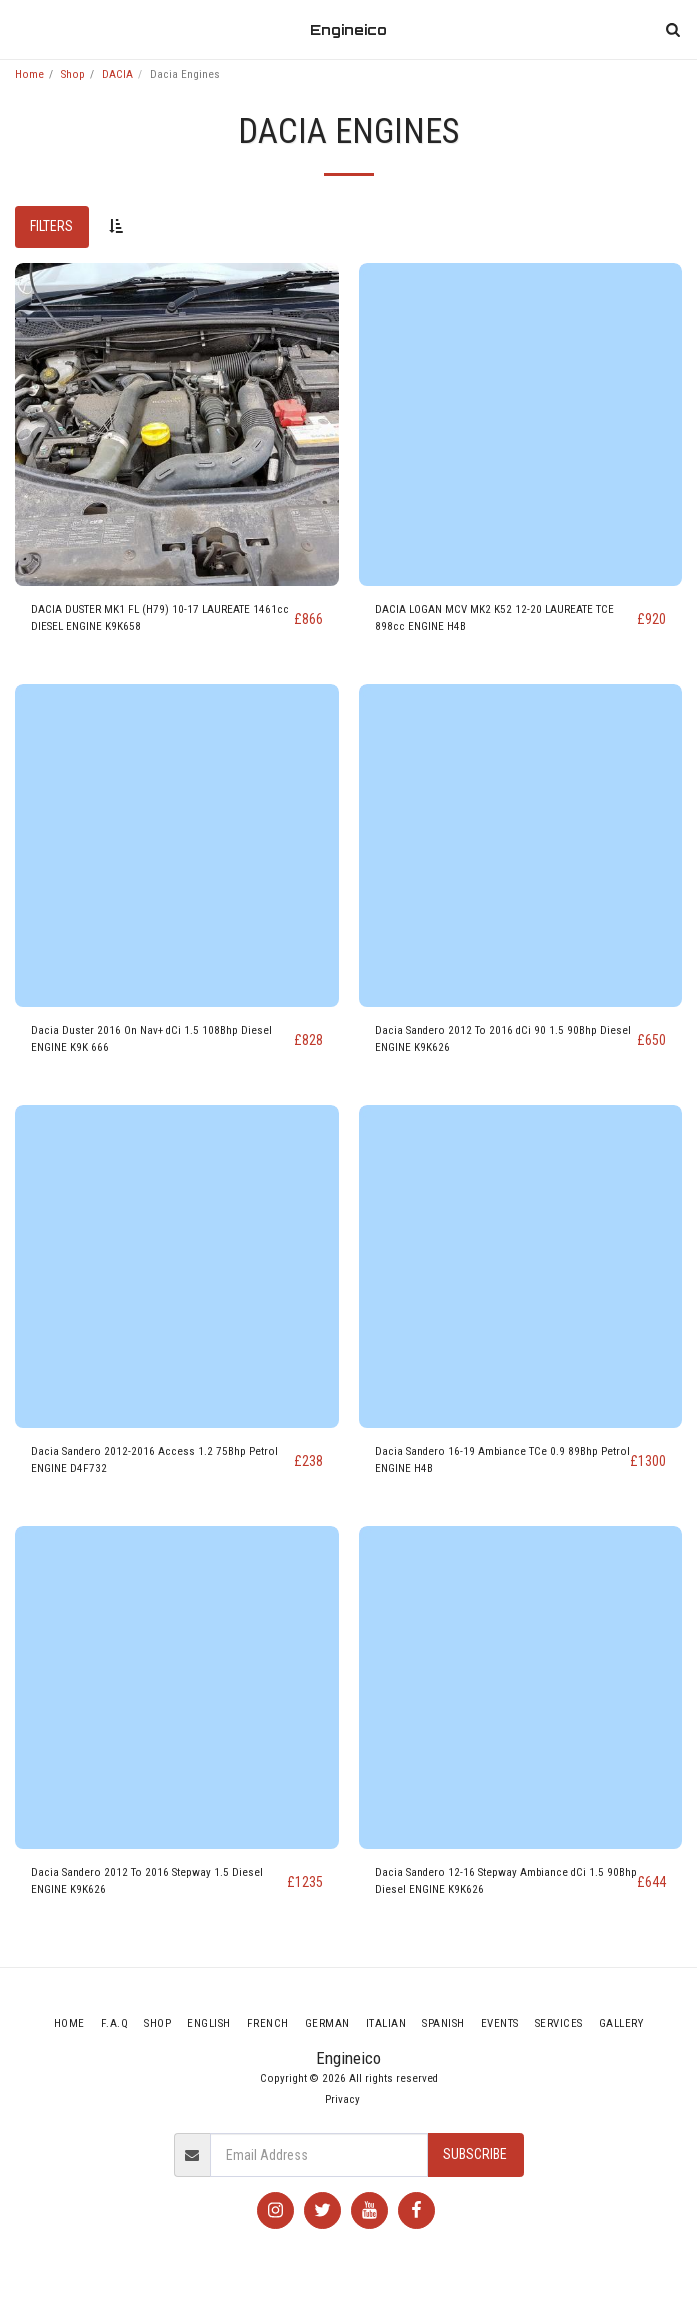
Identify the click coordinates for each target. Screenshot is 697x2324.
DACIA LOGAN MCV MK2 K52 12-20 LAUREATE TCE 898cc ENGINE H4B (494, 618)
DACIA (117, 74)
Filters (51, 226)
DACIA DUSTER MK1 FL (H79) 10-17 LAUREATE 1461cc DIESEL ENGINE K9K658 (160, 618)
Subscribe (475, 2154)
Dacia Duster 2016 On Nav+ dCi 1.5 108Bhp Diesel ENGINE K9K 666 (151, 1039)
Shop (73, 74)
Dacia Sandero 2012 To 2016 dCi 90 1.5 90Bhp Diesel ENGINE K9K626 (503, 1039)
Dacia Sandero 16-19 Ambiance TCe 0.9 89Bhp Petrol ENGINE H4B (502, 1460)
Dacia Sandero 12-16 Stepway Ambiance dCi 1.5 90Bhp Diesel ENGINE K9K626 (506, 1881)
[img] (177, 425)
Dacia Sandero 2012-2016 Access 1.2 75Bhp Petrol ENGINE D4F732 (154, 1460)
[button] (22, 29)
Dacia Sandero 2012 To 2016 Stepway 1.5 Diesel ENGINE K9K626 (147, 1881)
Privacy (342, 2099)
